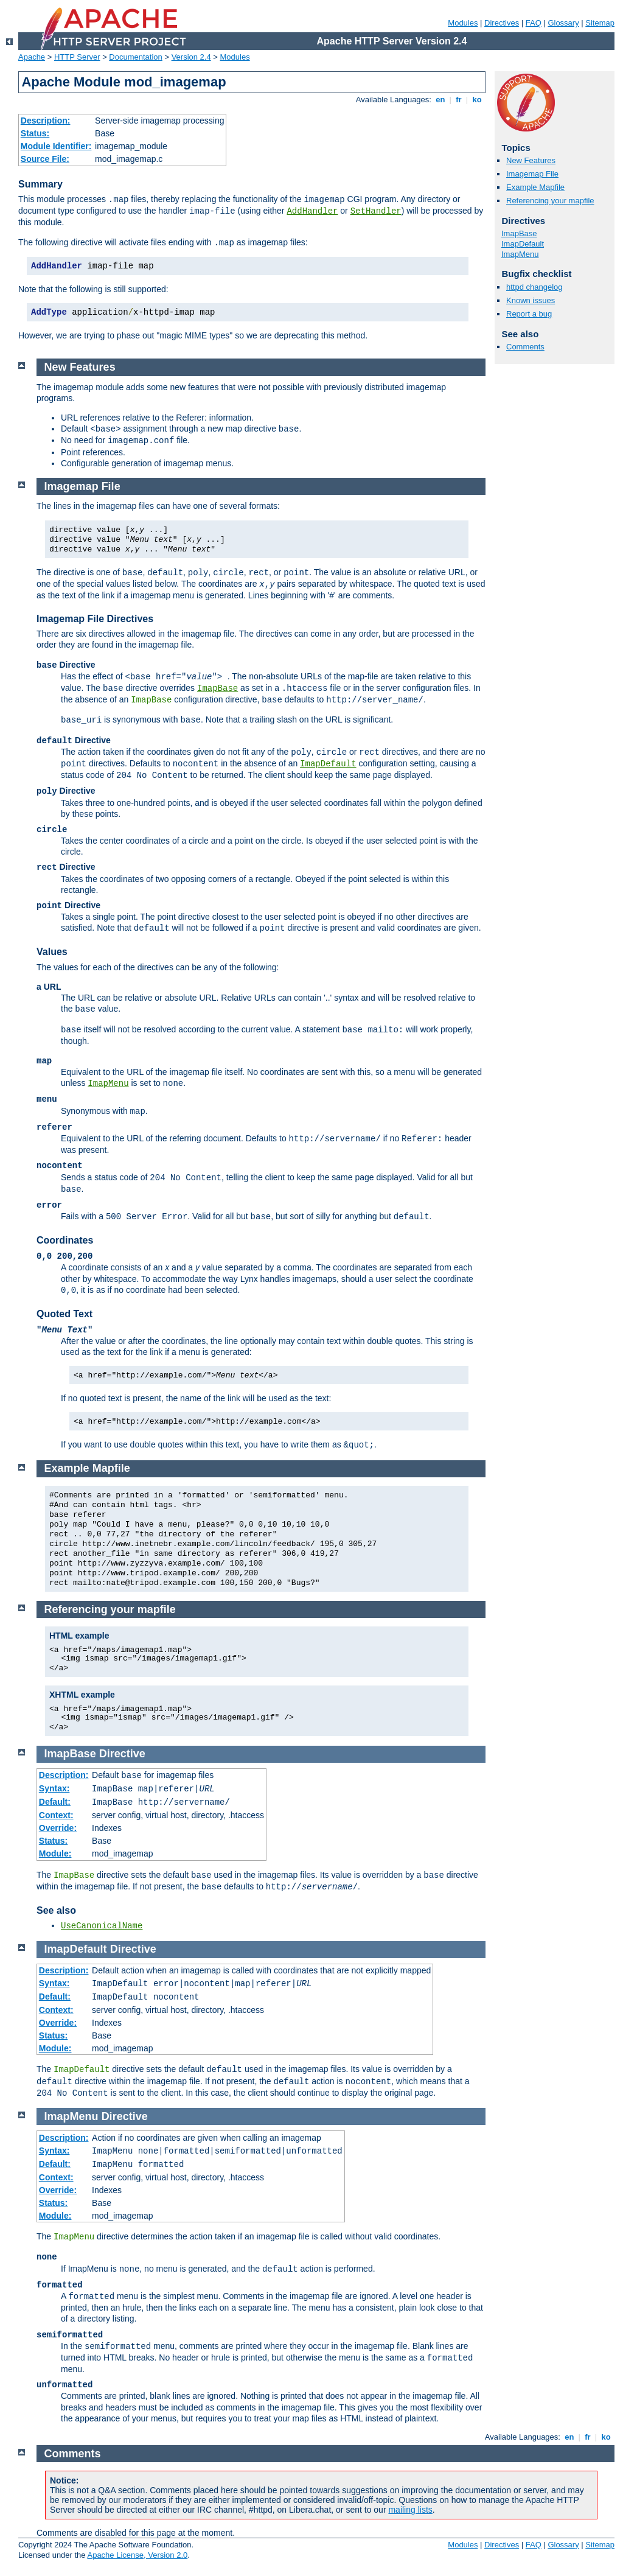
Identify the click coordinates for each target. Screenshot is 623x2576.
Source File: (45, 159)
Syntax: (54, 1788)
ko (477, 99)
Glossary (563, 22)
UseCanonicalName (101, 1926)
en (440, 99)
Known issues (530, 300)
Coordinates (65, 1240)
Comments (525, 346)
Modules (463, 22)
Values (52, 952)
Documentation (135, 56)
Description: (46, 120)
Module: (55, 1853)
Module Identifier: (56, 146)
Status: (35, 133)
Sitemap (599, 22)
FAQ (533, 22)
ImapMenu (519, 254)
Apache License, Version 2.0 (137, 2555)
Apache (31, 56)
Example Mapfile (535, 187)
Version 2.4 (191, 56)
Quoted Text (64, 1314)
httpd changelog (534, 287)
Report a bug (529, 313)
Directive (122, 1754)
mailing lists (410, 2510)
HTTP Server (77, 56)
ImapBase (519, 233)
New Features (530, 160)
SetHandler (376, 211)
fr (459, 99)
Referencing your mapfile (550, 200)
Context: (56, 1815)
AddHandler (312, 211)
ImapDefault (522, 243)
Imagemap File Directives (95, 619)
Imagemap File (532, 173)
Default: (55, 1802)
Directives (501, 22)
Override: (58, 1828)
